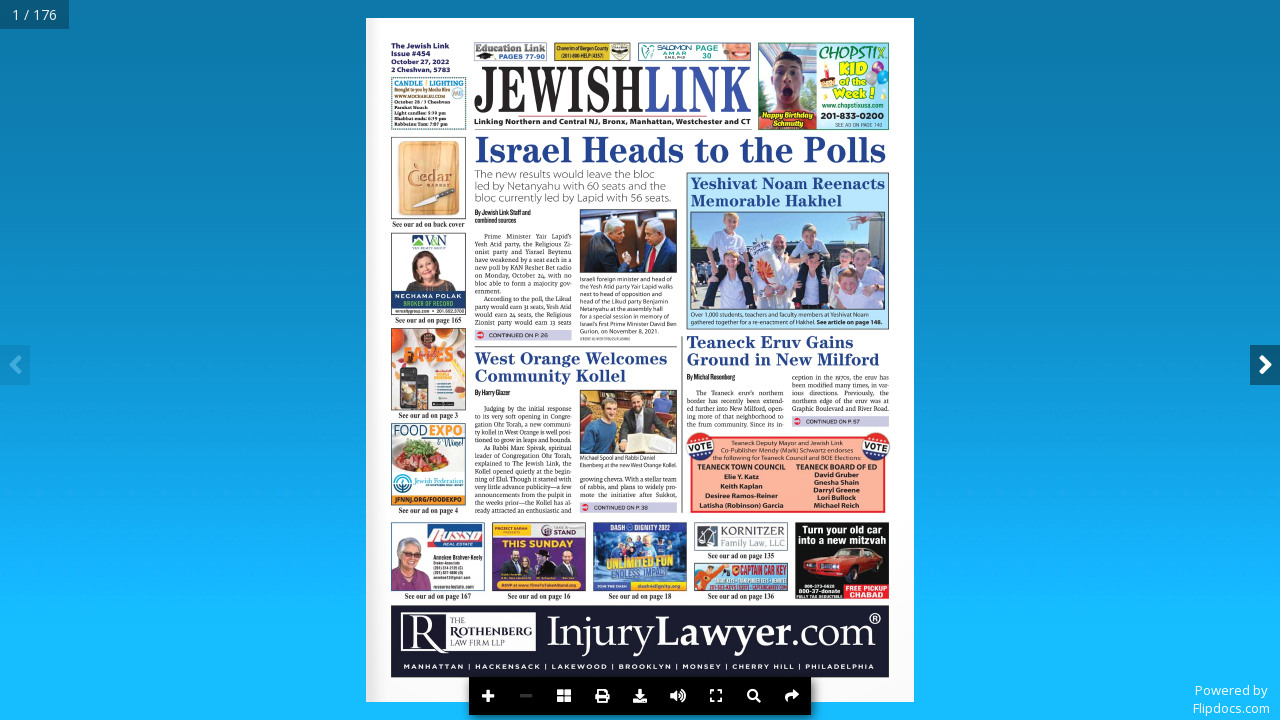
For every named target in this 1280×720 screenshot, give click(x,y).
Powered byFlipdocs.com (1231, 699)
